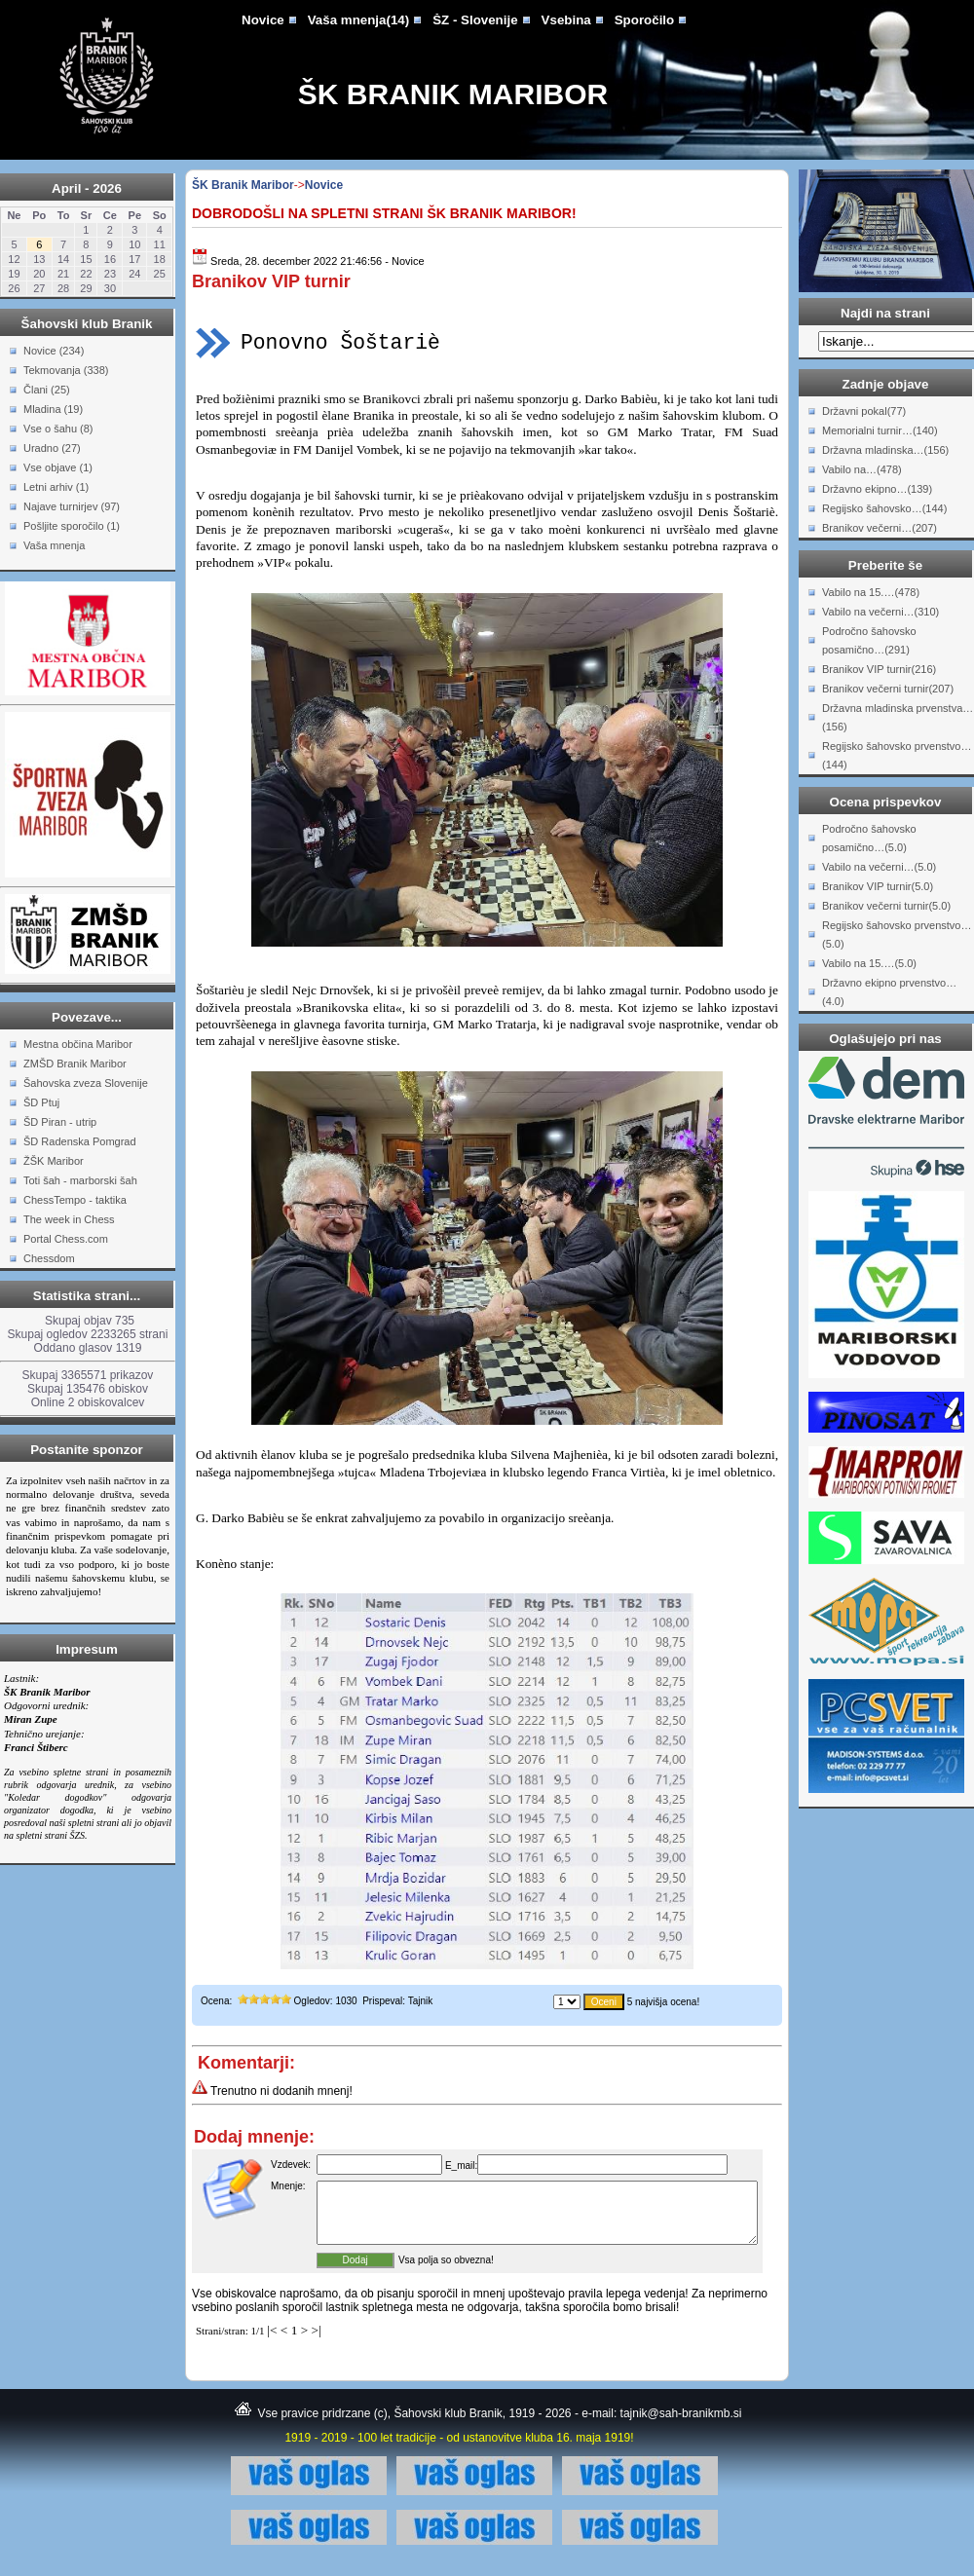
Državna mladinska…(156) (885, 450)
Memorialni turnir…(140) (880, 430)
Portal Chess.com (65, 1239)
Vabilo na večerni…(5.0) (879, 867)
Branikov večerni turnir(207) (888, 688)
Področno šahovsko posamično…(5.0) (869, 838)
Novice (263, 20)
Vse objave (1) (58, 467)
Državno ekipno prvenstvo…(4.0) (889, 992)
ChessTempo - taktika (75, 1200)
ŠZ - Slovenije (474, 20)
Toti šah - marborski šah (80, 1180)
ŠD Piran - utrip (59, 1122)
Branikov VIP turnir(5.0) (877, 886)
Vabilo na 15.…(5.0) (869, 963)
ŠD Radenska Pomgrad (79, 1141)
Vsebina (566, 20)
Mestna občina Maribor (77, 1044)
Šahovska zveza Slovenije (85, 1083)
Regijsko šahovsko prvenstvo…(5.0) (896, 934)
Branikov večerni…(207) (879, 528)
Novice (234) (53, 350)
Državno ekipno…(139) (877, 489)
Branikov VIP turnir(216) (879, 669)
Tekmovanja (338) (65, 370)
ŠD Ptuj (41, 1102)
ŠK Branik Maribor (453, 94)
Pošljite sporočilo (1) (71, 526)
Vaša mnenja (54, 545)
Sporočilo (644, 20)
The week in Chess (69, 1219)
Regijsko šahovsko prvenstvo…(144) (896, 755)
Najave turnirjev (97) (71, 506)
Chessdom (49, 1258)
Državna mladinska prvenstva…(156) (897, 717)
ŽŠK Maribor (53, 1161)
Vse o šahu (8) (58, 428)
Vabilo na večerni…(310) (880, 611)
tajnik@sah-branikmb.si (681, 2425)
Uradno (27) (52, 448)
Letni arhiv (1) (56, 487)
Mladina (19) (53, 409)
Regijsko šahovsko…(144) (884, 508)
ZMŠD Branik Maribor (75, 1063)
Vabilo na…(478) (862, 469)
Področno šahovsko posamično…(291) (869, 640)
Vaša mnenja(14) (358, 20)
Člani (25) (46, 389)
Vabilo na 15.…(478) (870, 592)
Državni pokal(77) (864, 411)
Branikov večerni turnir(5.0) (886, 906)
